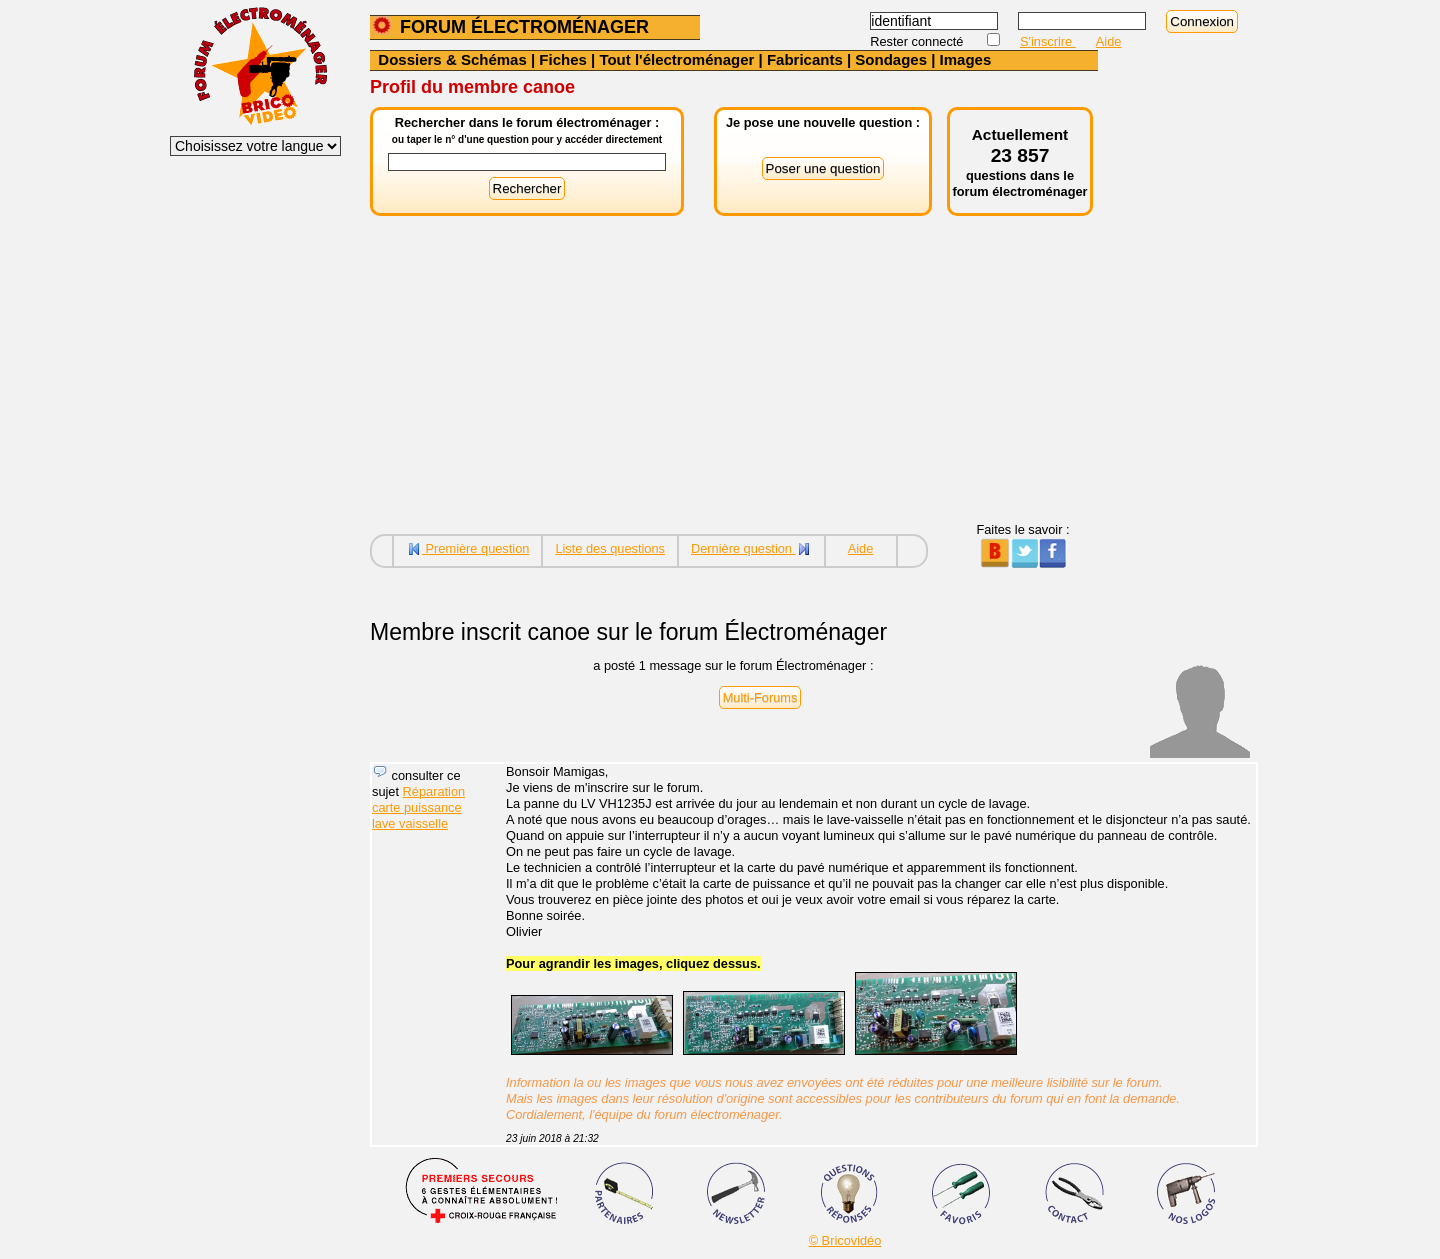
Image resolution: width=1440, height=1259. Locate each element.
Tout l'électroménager (676, 59)
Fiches (563, 59)
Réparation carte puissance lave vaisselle (418, 807)
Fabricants (805, 59)
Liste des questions (610, 548)
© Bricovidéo (845, 1240)
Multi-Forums (760, 697)
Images (966, 59)
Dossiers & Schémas (452, 59)
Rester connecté (918, 41)
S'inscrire (1048, 41)
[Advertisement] (734, 382)
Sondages (891, 59)
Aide (1109, 41)
